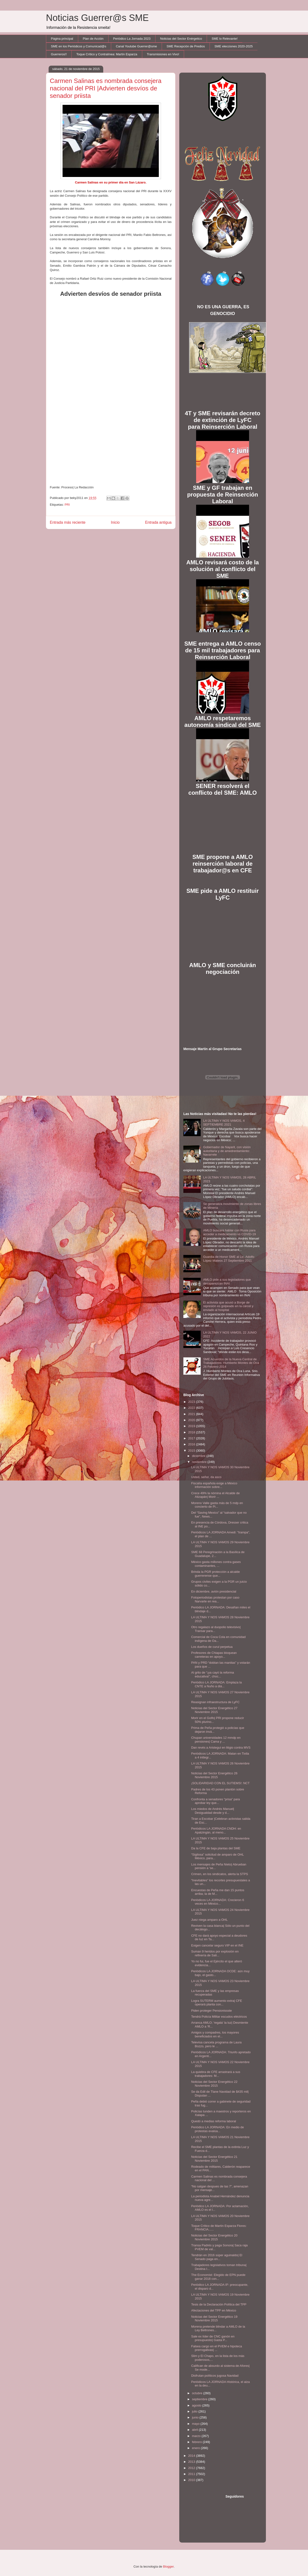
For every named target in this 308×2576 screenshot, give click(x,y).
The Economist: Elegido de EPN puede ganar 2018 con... (218, 2276)
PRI (67, 504)
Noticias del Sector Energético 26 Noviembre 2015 (214, 1775)
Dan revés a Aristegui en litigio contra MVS (220, 1747)
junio (195, 2417)
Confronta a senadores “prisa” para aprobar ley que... (215, 1801)
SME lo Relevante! (225, 38)
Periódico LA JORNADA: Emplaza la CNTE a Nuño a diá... (216, 1684)
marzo (197, 2436)
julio (195, 2411)
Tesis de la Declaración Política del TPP (218, 2304)
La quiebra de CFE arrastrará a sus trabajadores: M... (215, 2074)
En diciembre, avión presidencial (213, 1591)
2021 (192, 1414)
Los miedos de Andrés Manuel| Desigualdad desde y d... (212, 1810)
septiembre (200, 2399)
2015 (192, 1450)
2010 (192, 2480)
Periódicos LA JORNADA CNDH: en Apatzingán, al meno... (216, 1830)
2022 (192, 1408)
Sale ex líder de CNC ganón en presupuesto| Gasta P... (212, 2338)
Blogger (168, 2566)
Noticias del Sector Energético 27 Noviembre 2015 (214, 1710)
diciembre (199, 1456)
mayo (196, 2423)
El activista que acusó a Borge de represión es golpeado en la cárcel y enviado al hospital (228, 1306)
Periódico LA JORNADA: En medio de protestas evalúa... (217, 2129)
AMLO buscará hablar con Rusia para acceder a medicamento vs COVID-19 (229, 1232)
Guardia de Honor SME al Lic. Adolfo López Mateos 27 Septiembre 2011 (228, 1258)
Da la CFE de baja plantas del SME (215, 1848)
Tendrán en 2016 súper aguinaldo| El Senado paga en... (216, 2257)
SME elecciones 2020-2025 (233, 46)
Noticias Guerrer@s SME (97, 18)
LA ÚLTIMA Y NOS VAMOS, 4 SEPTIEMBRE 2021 (223, 1122)
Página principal (62, 38)
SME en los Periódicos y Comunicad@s (78, 46)
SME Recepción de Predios (186, 46)
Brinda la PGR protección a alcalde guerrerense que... (215, 1573)
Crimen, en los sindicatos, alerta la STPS (219, 1874)
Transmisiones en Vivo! (163, 54)
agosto (197, 2405)
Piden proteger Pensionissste (211, 2010)
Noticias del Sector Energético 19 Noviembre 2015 (214, 2318)
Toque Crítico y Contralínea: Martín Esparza (106, 54)
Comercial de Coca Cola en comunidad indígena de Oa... (218, 1639)
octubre (197, 2393)
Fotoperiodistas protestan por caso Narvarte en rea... (215, 1599)
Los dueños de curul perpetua (211, 1647)
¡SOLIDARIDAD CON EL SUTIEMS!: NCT (220, 1783)
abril (195, 2429)
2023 (192, 1402)
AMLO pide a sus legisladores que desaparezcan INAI (227, 1281)
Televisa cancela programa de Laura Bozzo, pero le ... (216, 2044)
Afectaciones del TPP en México (213, 2310)
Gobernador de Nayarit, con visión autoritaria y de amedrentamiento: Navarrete (226, 1150)
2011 (192, 2474)
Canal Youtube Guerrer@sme (136, 46)
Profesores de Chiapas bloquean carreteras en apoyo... (214, 1654)
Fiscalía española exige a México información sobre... (214, 1485)
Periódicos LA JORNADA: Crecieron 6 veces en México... (217, 1902)
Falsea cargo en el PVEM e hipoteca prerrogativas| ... (216, 2348)
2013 (192, 2461)
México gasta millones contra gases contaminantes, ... (216, 1564)
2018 (192, 1432)
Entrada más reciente (67, 522)
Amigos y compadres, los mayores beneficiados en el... (215, 2034)
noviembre (199, 1462)
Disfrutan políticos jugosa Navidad (214, 2375)
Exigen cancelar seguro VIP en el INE (217, 1945)
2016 (192, 1444)
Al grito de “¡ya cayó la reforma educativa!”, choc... (212, 1674)
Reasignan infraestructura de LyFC (215, 1702)
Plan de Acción (93, 38)
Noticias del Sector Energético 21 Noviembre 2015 (214, 2158)
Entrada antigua (158, 522)
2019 (192, 1426)
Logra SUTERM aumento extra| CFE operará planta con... (216, 2002)
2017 (192, 1438)
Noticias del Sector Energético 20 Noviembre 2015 (214, 2237)
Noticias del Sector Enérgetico (181, 38)
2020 (192, 1420)
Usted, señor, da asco (206, 1477)
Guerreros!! (59, 54)
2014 (192, 2455)
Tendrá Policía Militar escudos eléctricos (219, 2016)
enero (196, 2448)
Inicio (115, 522)
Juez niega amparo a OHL (209, 1919)
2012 (192, 2468)
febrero (197, 2442)
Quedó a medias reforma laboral (213, 2121)
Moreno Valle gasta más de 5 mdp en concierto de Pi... (217, 1505)
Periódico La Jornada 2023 (131, 38)
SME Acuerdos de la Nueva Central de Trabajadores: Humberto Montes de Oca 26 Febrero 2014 (231, 1362)
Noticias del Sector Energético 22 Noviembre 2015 (214, 2083)
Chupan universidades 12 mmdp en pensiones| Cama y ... (215, 1739)
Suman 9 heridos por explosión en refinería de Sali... (214, 1953)
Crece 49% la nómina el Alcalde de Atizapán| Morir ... (215, 1495)
